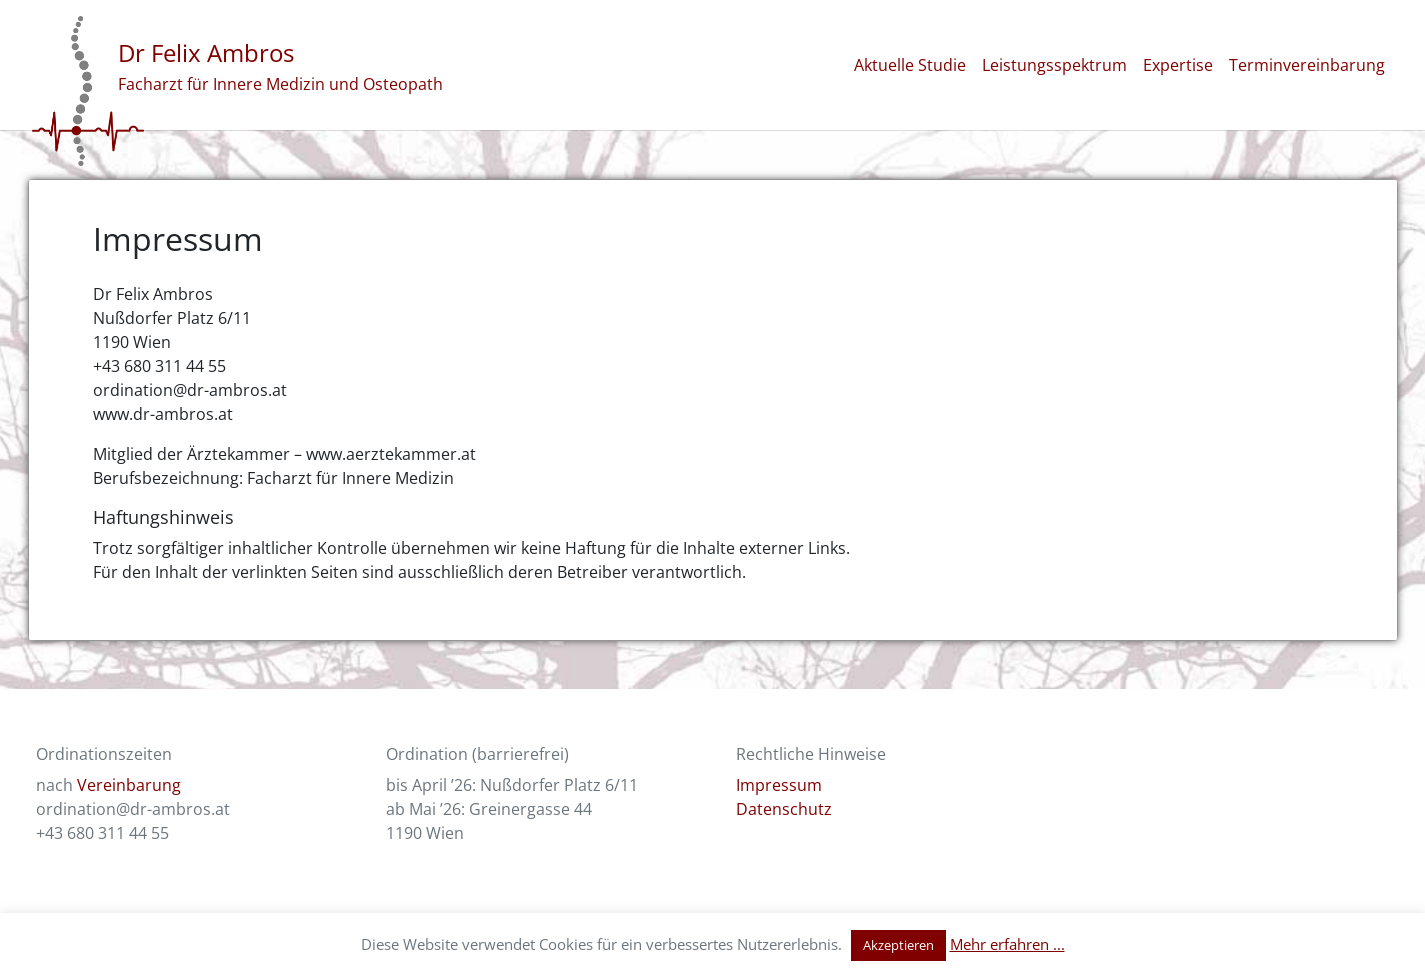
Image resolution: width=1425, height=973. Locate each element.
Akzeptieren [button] (898, 945)
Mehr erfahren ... (1007, 944)
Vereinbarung (129, 785)
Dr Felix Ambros (206, 52)
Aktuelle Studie (910, 65)
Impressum (779, 785)
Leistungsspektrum (1054, 65)
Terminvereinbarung (1307, 65)
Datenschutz (784, 809)
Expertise (1178, 65)
